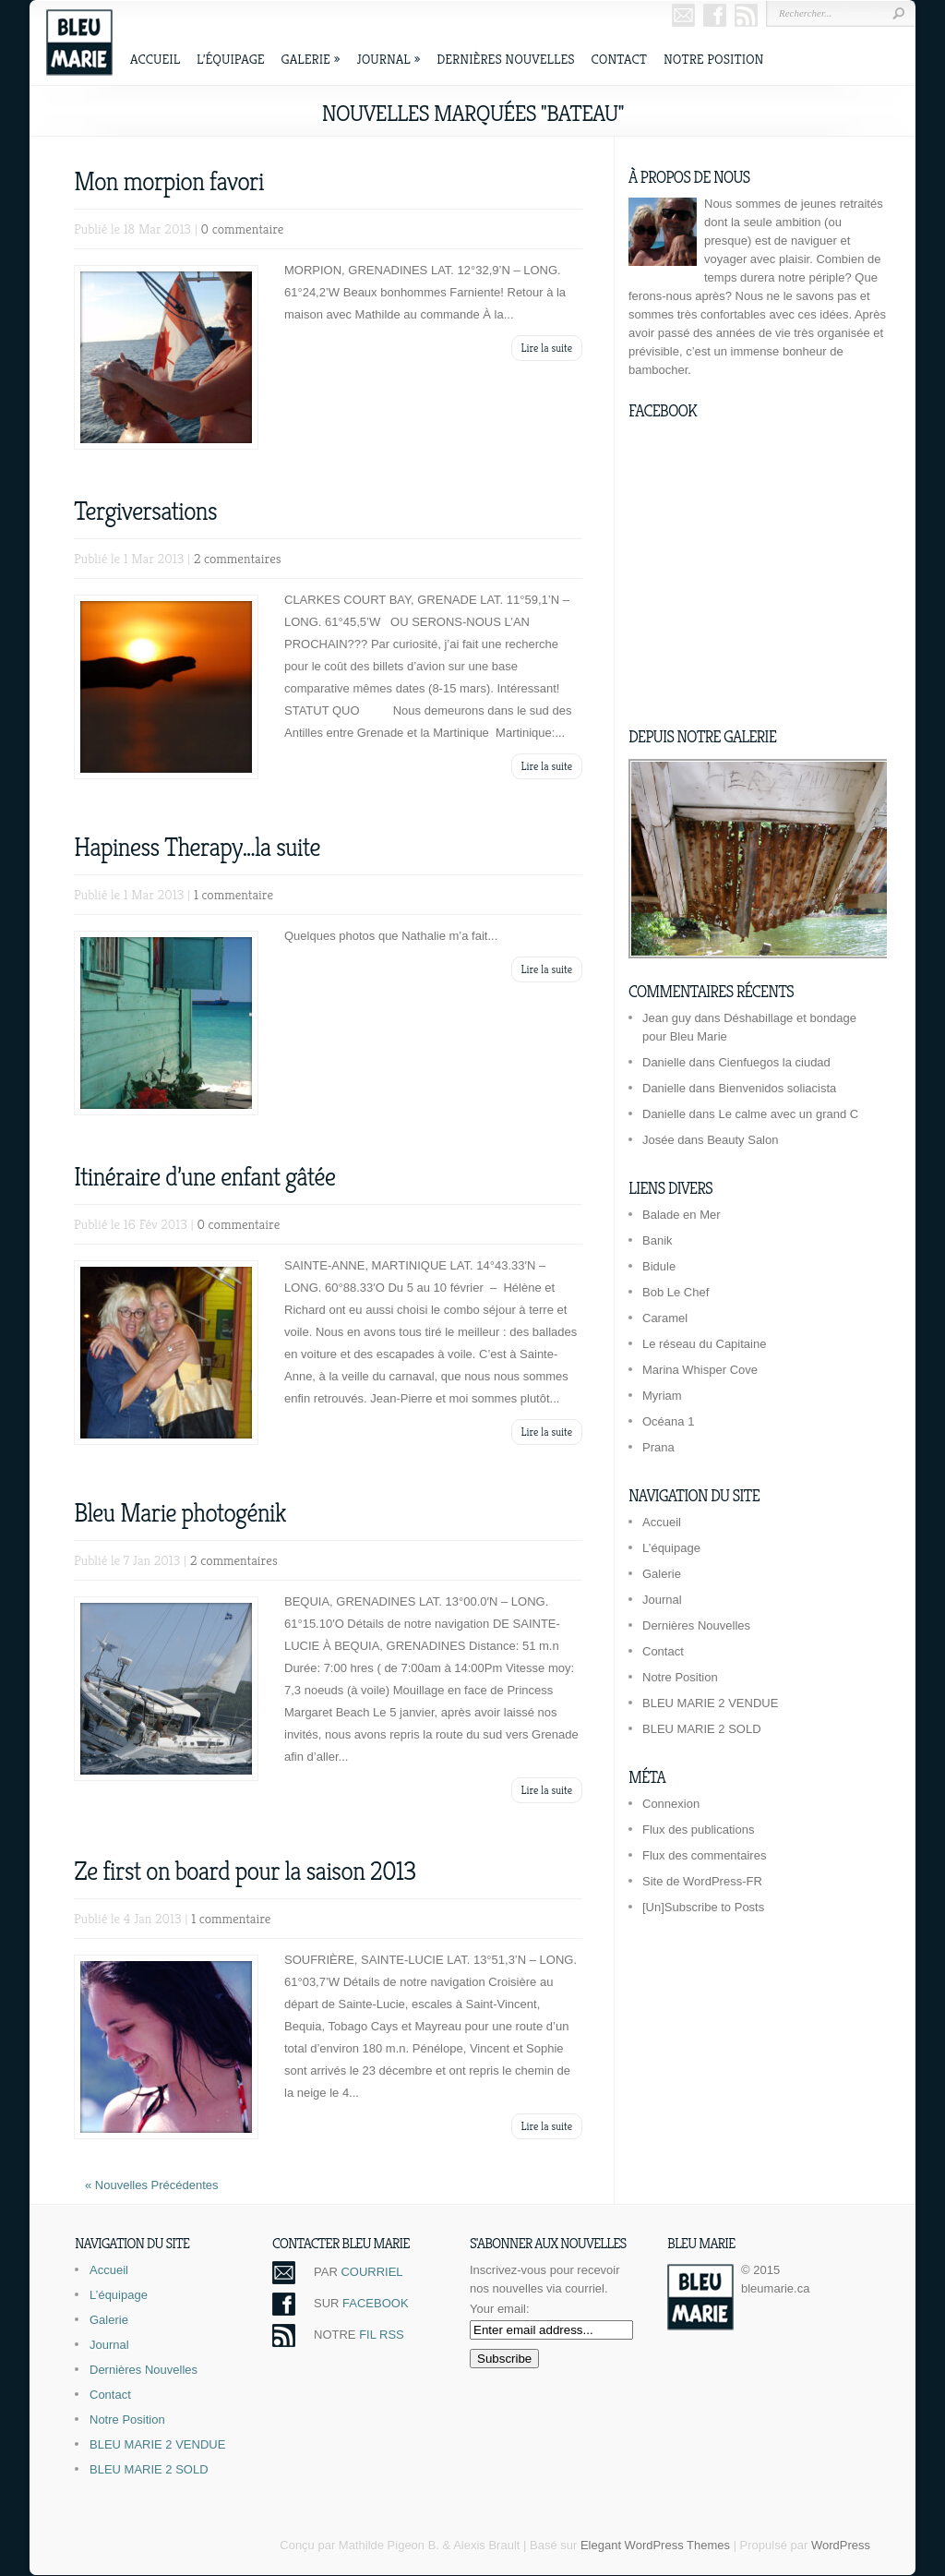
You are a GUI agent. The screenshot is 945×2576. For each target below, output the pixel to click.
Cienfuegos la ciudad (774, 1062)
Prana (658, 1447)
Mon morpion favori (169, 181)
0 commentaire (242, 228)
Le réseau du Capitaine (704, 1344)
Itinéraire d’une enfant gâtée (204, 1177)
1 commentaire (233, 894)
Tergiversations (145, 511)
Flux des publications (698, 1829)
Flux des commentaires (704, 1855)
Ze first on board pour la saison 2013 (244, 1871)
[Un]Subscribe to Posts (703, 1907)
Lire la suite (546, 348)
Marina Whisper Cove (700, 1370)
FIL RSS (381, 2334)
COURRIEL (371, 2272)
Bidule (659, 1266)
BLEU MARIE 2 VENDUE (710, 1703)
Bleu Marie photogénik (180, 1513)
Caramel (665, 1318)
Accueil (155, 58)
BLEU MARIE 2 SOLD (701, 1729)
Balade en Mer (681, 1215)
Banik (657, 1240)
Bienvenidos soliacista (777, 1088)
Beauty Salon (742, 1140)
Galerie (311, 58)
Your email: (500, 2309)
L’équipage (231, 58)
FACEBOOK (375, 2303)
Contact (619, 58)
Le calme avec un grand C (788, 1114)
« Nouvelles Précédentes (152, 2185)
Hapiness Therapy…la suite (197, 847)
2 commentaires (237, 558)
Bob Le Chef (675, 1292)
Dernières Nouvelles (505, 58)
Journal (388, 58)
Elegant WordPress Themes (655, 2545)
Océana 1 (668, 1421)
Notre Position (713, 58)
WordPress (840, 2545)
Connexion (671, 1804)
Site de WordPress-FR (702, 1881)
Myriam (662, 1395)
